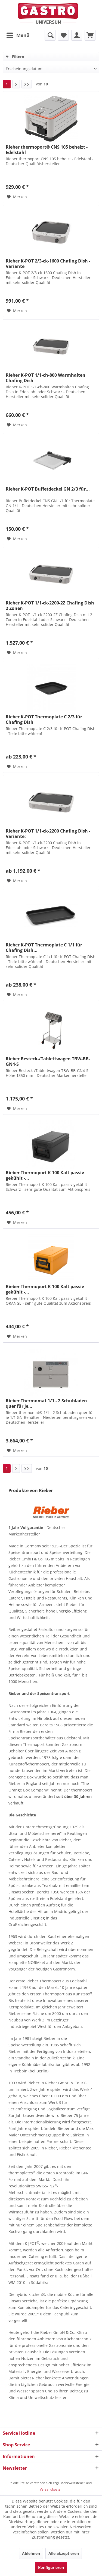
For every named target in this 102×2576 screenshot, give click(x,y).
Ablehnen (31, 2553)
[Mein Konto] (76, 35)
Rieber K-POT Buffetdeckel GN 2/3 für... (48, 489)
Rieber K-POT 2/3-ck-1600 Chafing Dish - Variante (48, 263)
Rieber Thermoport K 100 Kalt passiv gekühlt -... (45, 1175)
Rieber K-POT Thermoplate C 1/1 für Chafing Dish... (44, 947)
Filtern (15, 56)
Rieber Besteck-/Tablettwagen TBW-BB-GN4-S (48, 1061)
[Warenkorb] (90, 35)
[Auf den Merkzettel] (17, 197)
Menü (18, 34)
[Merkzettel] (63, 35)
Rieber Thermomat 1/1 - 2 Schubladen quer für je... (46, 1403)
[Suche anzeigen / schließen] (50, 35)
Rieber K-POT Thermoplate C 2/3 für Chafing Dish (44, 719)
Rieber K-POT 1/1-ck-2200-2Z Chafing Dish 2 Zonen (50, 605)
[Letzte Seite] (26, 84)
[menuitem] (17, 35)
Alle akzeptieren (63, 2553)
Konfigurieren (51, 2567)
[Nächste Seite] (16, 84)
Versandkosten (51, 2489)
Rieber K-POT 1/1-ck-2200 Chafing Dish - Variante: (48, 833)
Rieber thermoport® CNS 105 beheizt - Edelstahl (47, 149)
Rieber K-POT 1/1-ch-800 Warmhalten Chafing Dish (45, 377)
